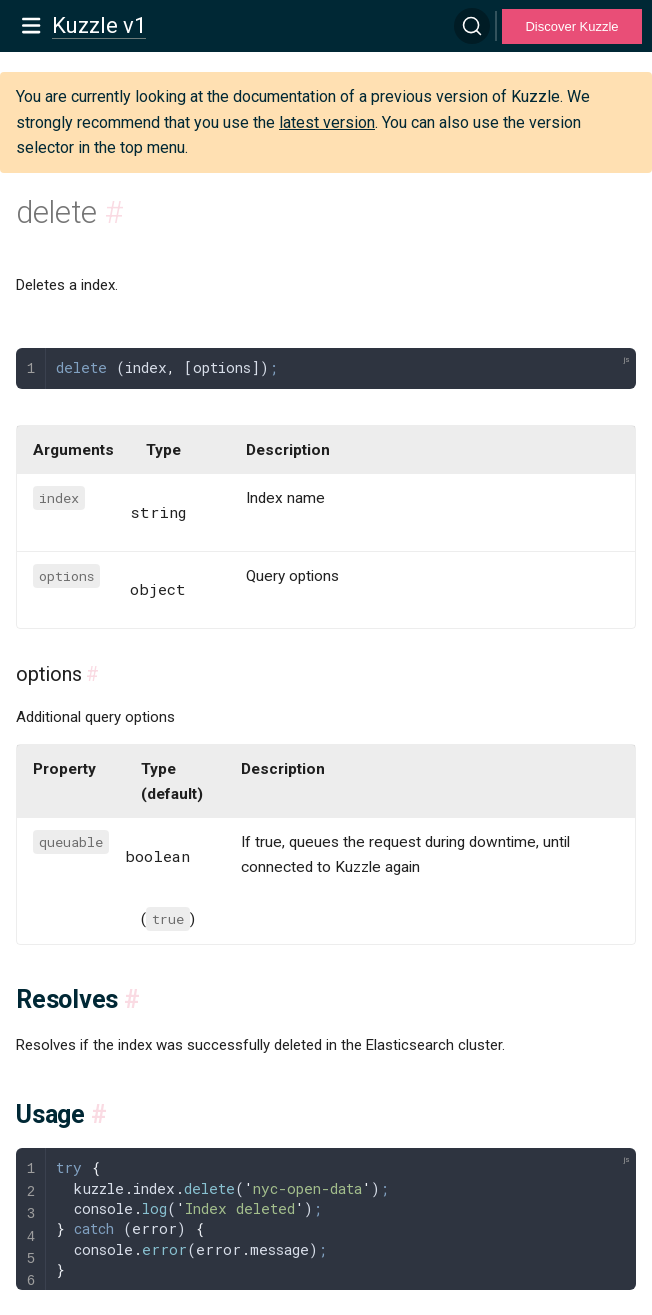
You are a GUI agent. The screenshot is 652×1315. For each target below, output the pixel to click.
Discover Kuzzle (571, 26)
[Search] (472, 26)
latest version (327, 122)
